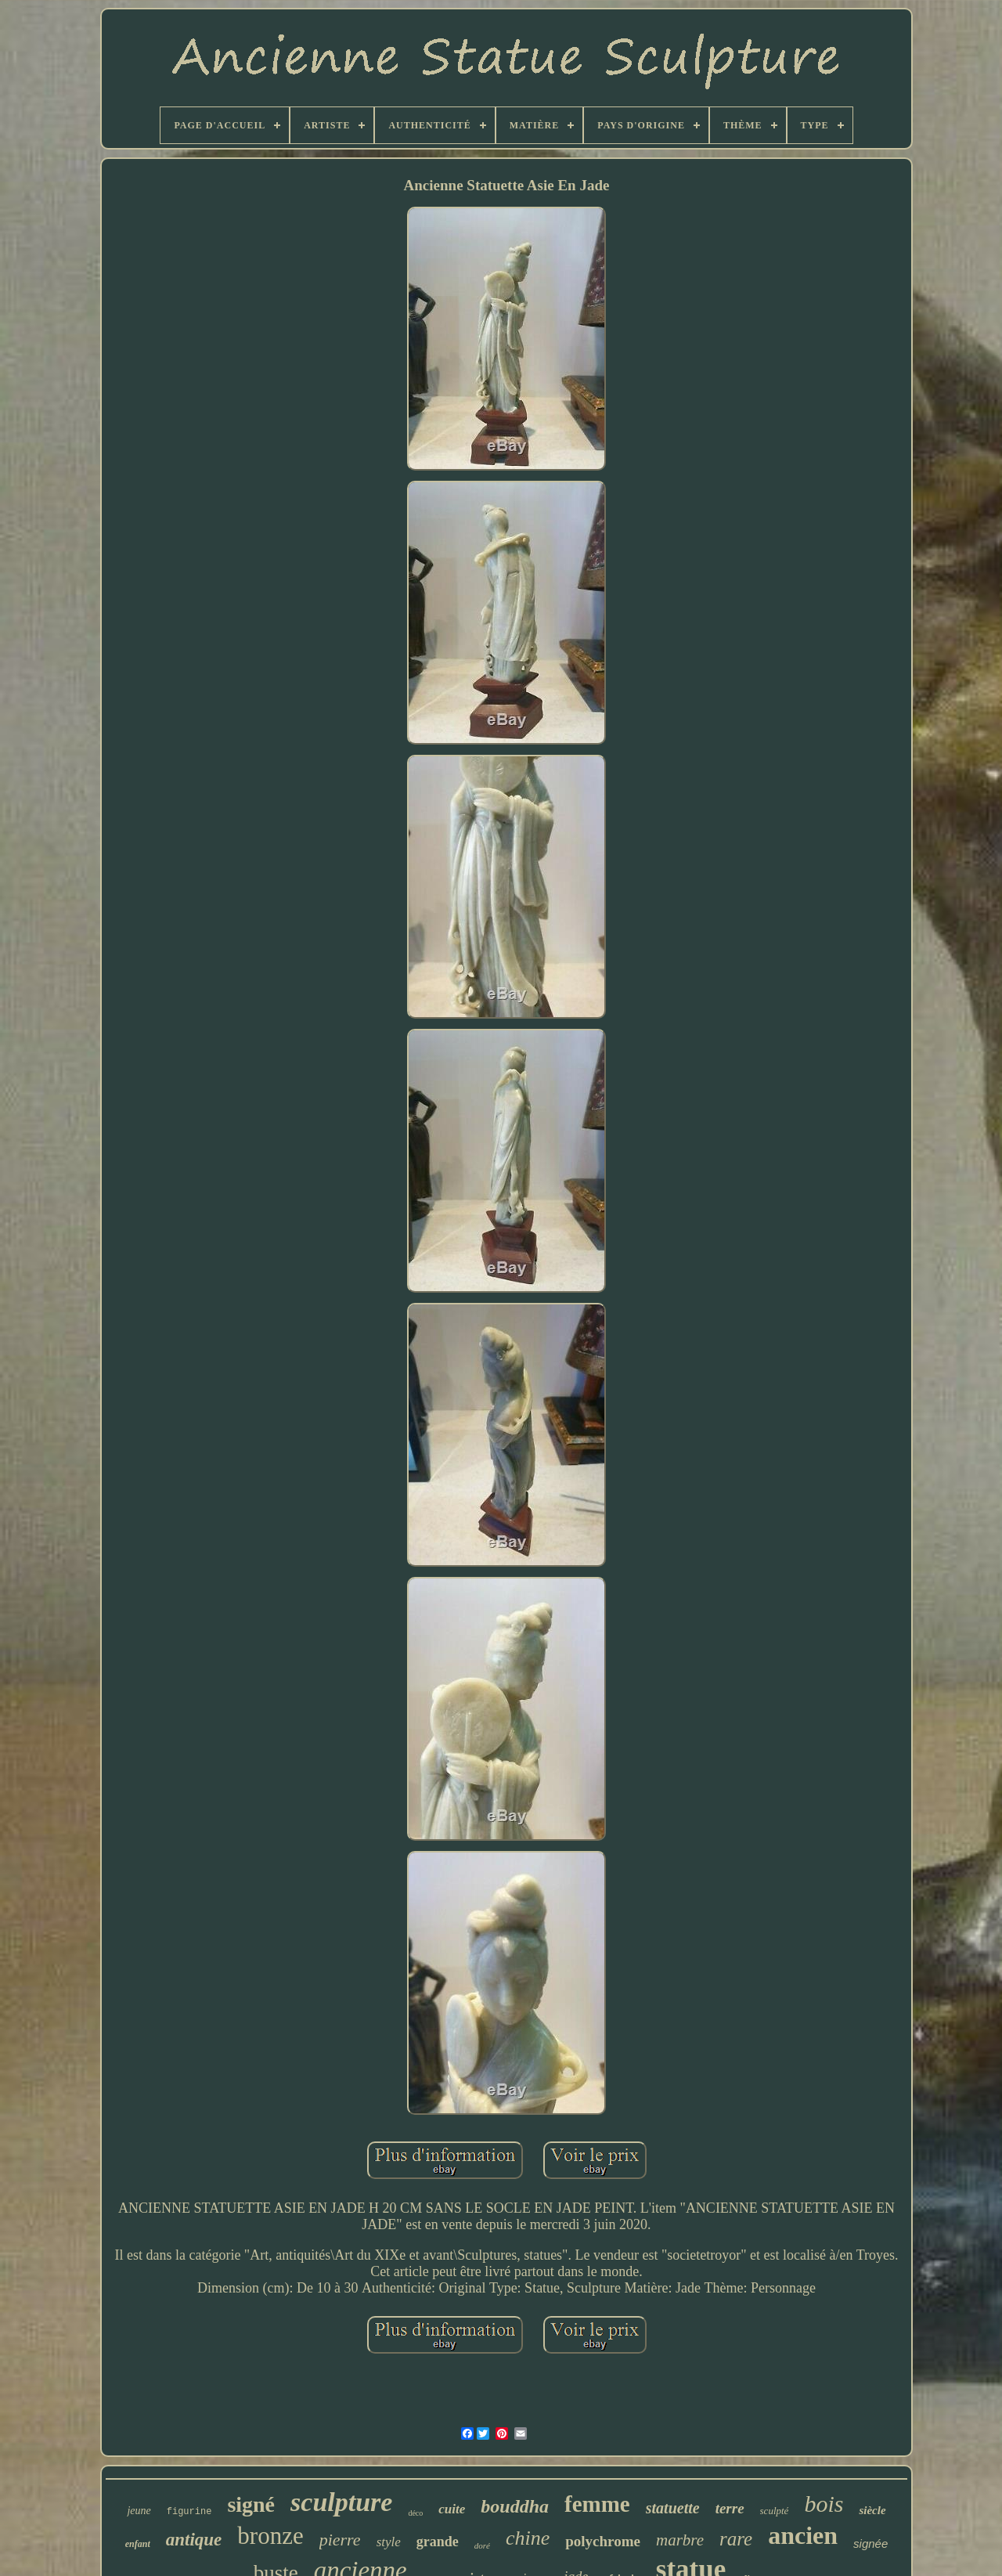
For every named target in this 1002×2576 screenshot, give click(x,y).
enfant (137, 2543)
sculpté (774, 2510)
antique (194, 2539)
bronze (270, 2535)
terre (729, 2508)
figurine (189, 2511)
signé (251, 2504)
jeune (138, 2510)
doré (482, 2545)
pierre (340, 2539)
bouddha (515, 2506)
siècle (872, 2510)
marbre (680, 2540)
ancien (803, 2535)
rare (735, 2538)
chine (528, 2538)
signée (870, 2543)
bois (823, 2503)
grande (437, 2541)
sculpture (341, 2502)
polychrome (602, 2541)
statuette (673, 2507)
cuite (451, 2509)
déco (415, 2513)
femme (597, 2503)
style (389, 2542)
